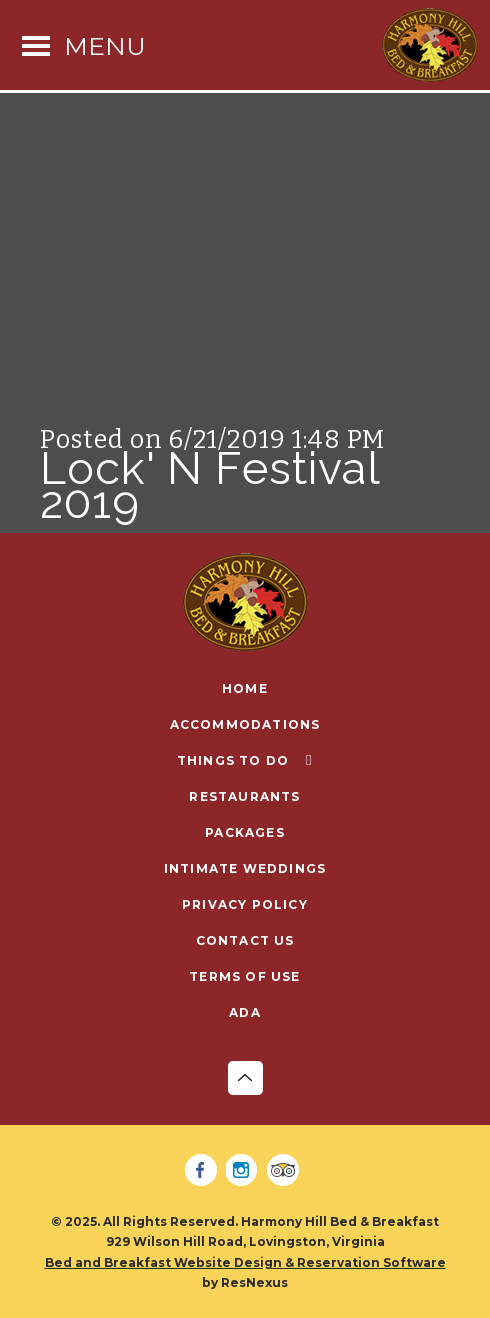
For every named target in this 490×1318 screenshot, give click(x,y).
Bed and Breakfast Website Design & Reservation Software (245, 1262)
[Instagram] (245, 1171)
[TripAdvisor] (286, 1171)
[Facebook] (204, 1171)
